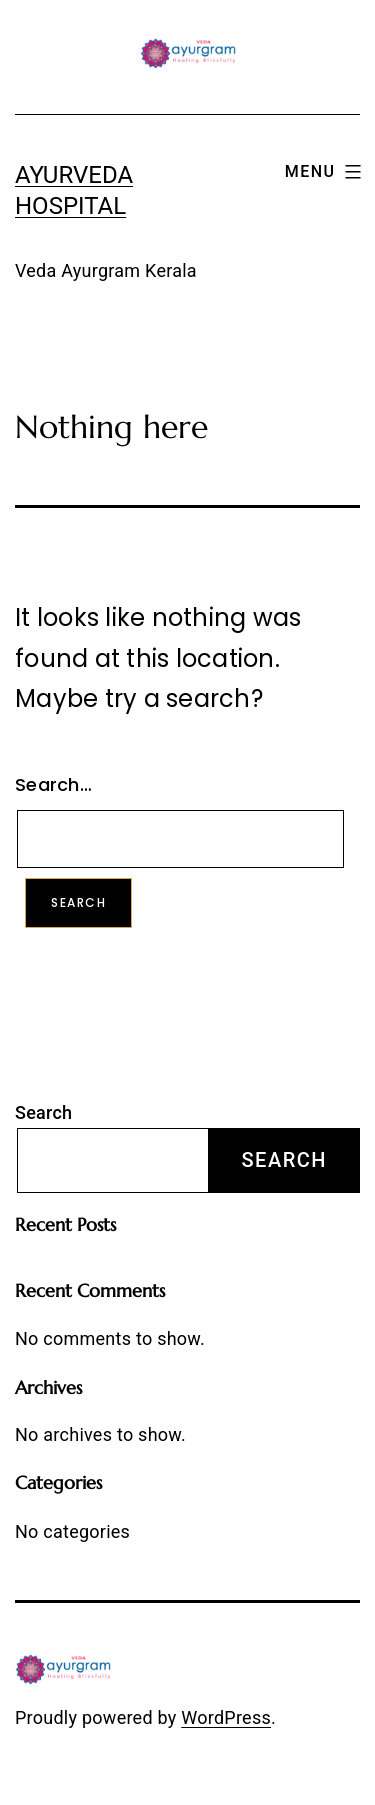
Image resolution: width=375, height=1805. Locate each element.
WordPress (226, 1717)
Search (43, 1112)
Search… (53, 784)
